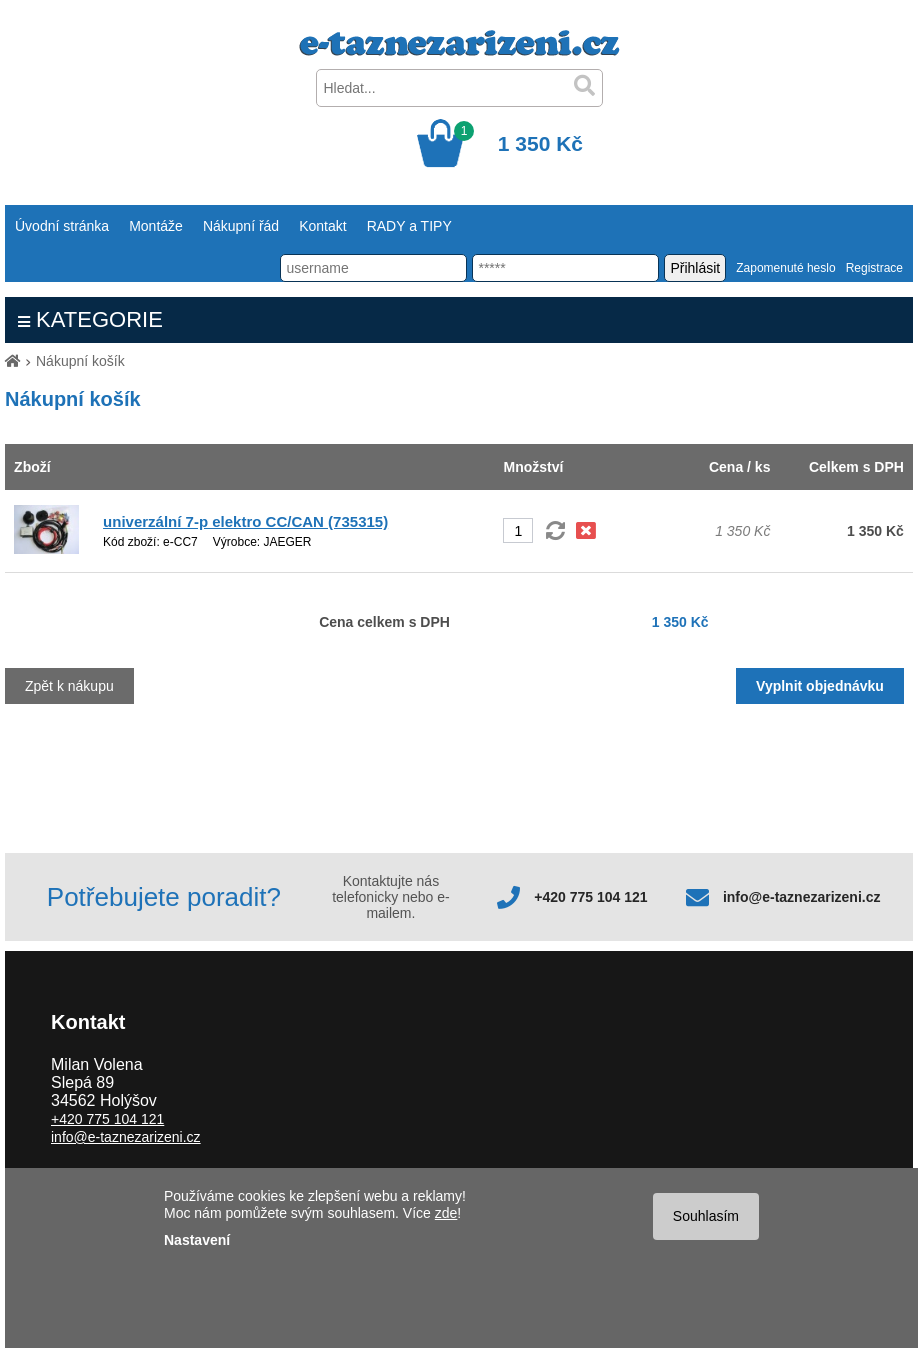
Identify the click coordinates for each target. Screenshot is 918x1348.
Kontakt (322, 226)
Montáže (156, 226)
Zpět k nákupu (69, 686)
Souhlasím (706, 1216)
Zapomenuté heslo (785, 268)
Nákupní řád (241, 226)
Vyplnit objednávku (820, 686)
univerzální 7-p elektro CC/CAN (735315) (245, 521)
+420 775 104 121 (590, 897)
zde (446, 1213)
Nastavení (197, 1240)
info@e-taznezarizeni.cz (802, 897)
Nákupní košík (80, 361)
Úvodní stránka (62, 226)
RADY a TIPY (409, 226)
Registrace (874, 268)
